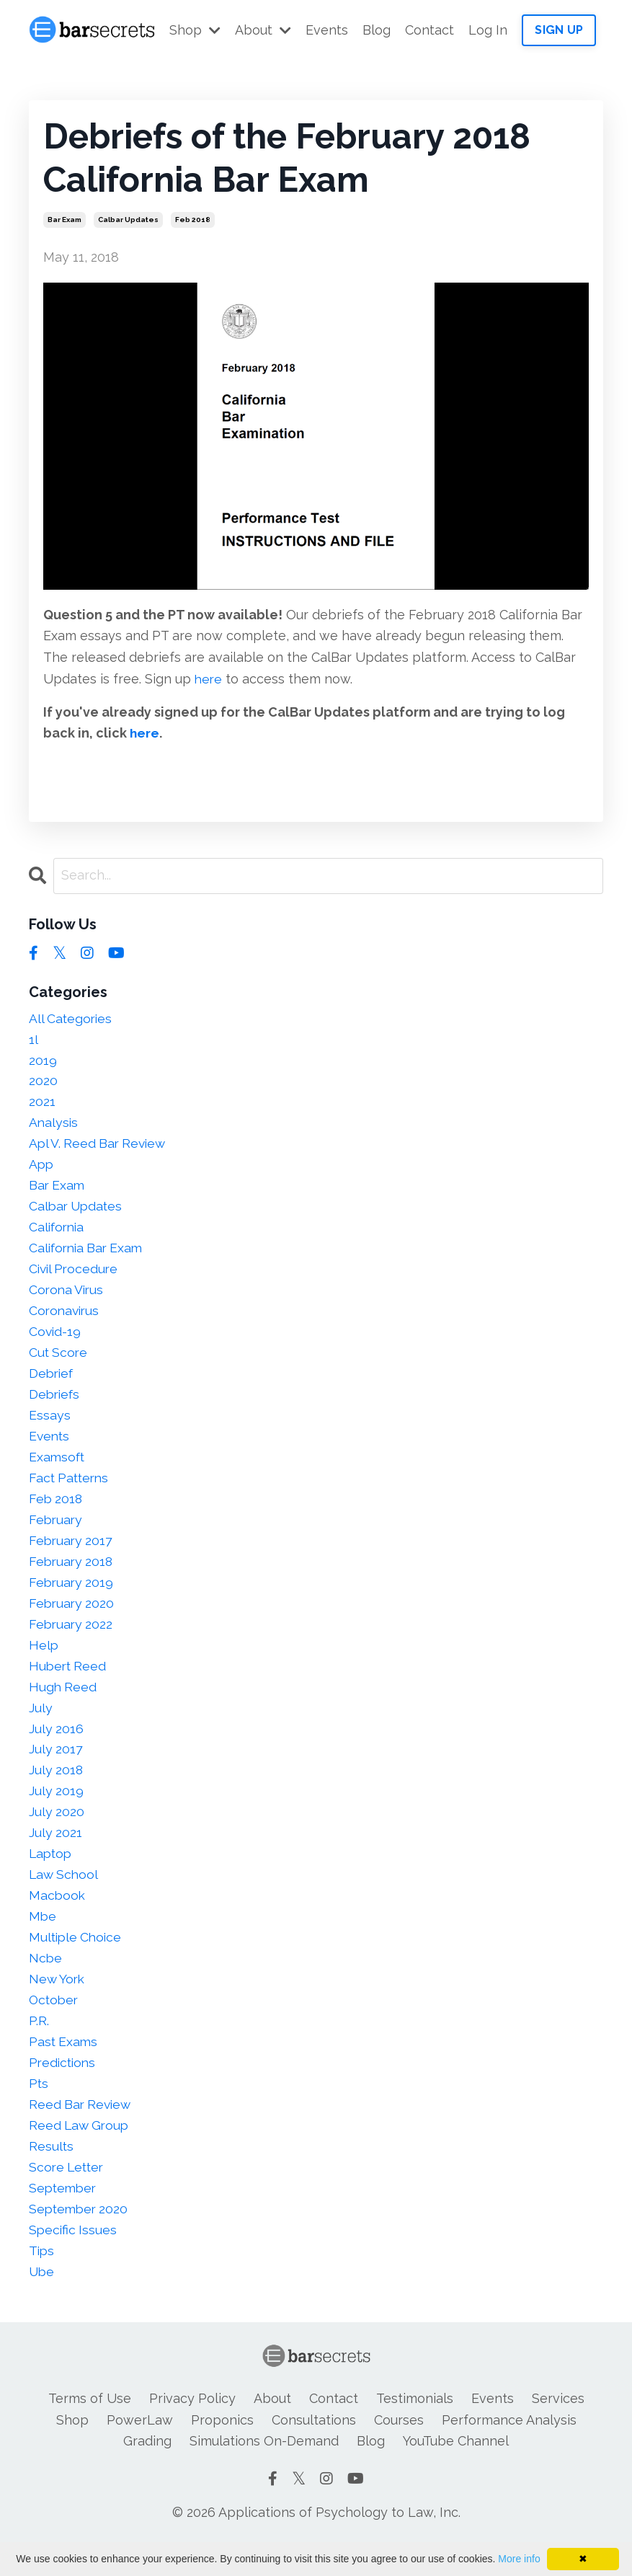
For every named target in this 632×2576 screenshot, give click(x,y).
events (50, 1446)
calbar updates (128, 219)
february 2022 (72, 1639)
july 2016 (56, 1746)
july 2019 (56, 1810)
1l (33, 1040)
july (41, 1724)
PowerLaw (140, 2450)
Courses (399, 2450)
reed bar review (82, 2131)
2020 (43, 1082)
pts (39, 2109)
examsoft (57, 1468)
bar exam (64, 219)
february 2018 (72, 1575)
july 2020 (57, 1831)
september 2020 (80, 2238)
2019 (43, 1061)
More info (519, 2558)
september (64, 2217)
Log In (487, 29)
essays (50, 1425)
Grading (147, 2472)
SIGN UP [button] (559, 30)
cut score (59, 1360)
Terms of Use (89, 2430)
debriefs (55, 1404)
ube (42, 2303)
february (56, 1532)
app (42, 1168)
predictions (64, 2089)
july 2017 (56, 1767)
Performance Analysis (509, 2450)
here (209, 678)
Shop (195, 29)
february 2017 (72, 1553)
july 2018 (56, 1789)
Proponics (222, 2450)
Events (327, 29)
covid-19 (55, 1339)
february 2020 (73, 1618)
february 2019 (72, 1596)
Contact (429, 29)
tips (42, 2281)
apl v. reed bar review (100, 1146)
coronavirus (65, 1318)
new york (58, 2003)
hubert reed (69, 1682)
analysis (54, 1125)
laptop (51, 1874)
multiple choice (77, 1960)
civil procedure (75, 1275)
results (51, 2174)
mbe (43, 1939)
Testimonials (414, 2430)
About (263, 29)
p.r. (39, 2045)
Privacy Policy (192, 2430)
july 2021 (56, 1853)
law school (65, 1895)
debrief (52, 1382)
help (44, 1660)
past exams (64, 2067)
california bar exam (88, 1254)
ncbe (46, 1981)
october (55, 2024)
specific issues (74, 2259)
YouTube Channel (456, 2472)
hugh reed (63, 1703)
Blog (376, 29)
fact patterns (70, 1489)
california (58, 1232)
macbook (57, 1917)
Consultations (314, 2450)
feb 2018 (192, 219)
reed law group (81, 2153)
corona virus (68, 1296)
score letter (68, 2195)
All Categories (72, 1018)
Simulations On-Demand (264, 2472)
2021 (42, 1104)
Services (558, 2430)
